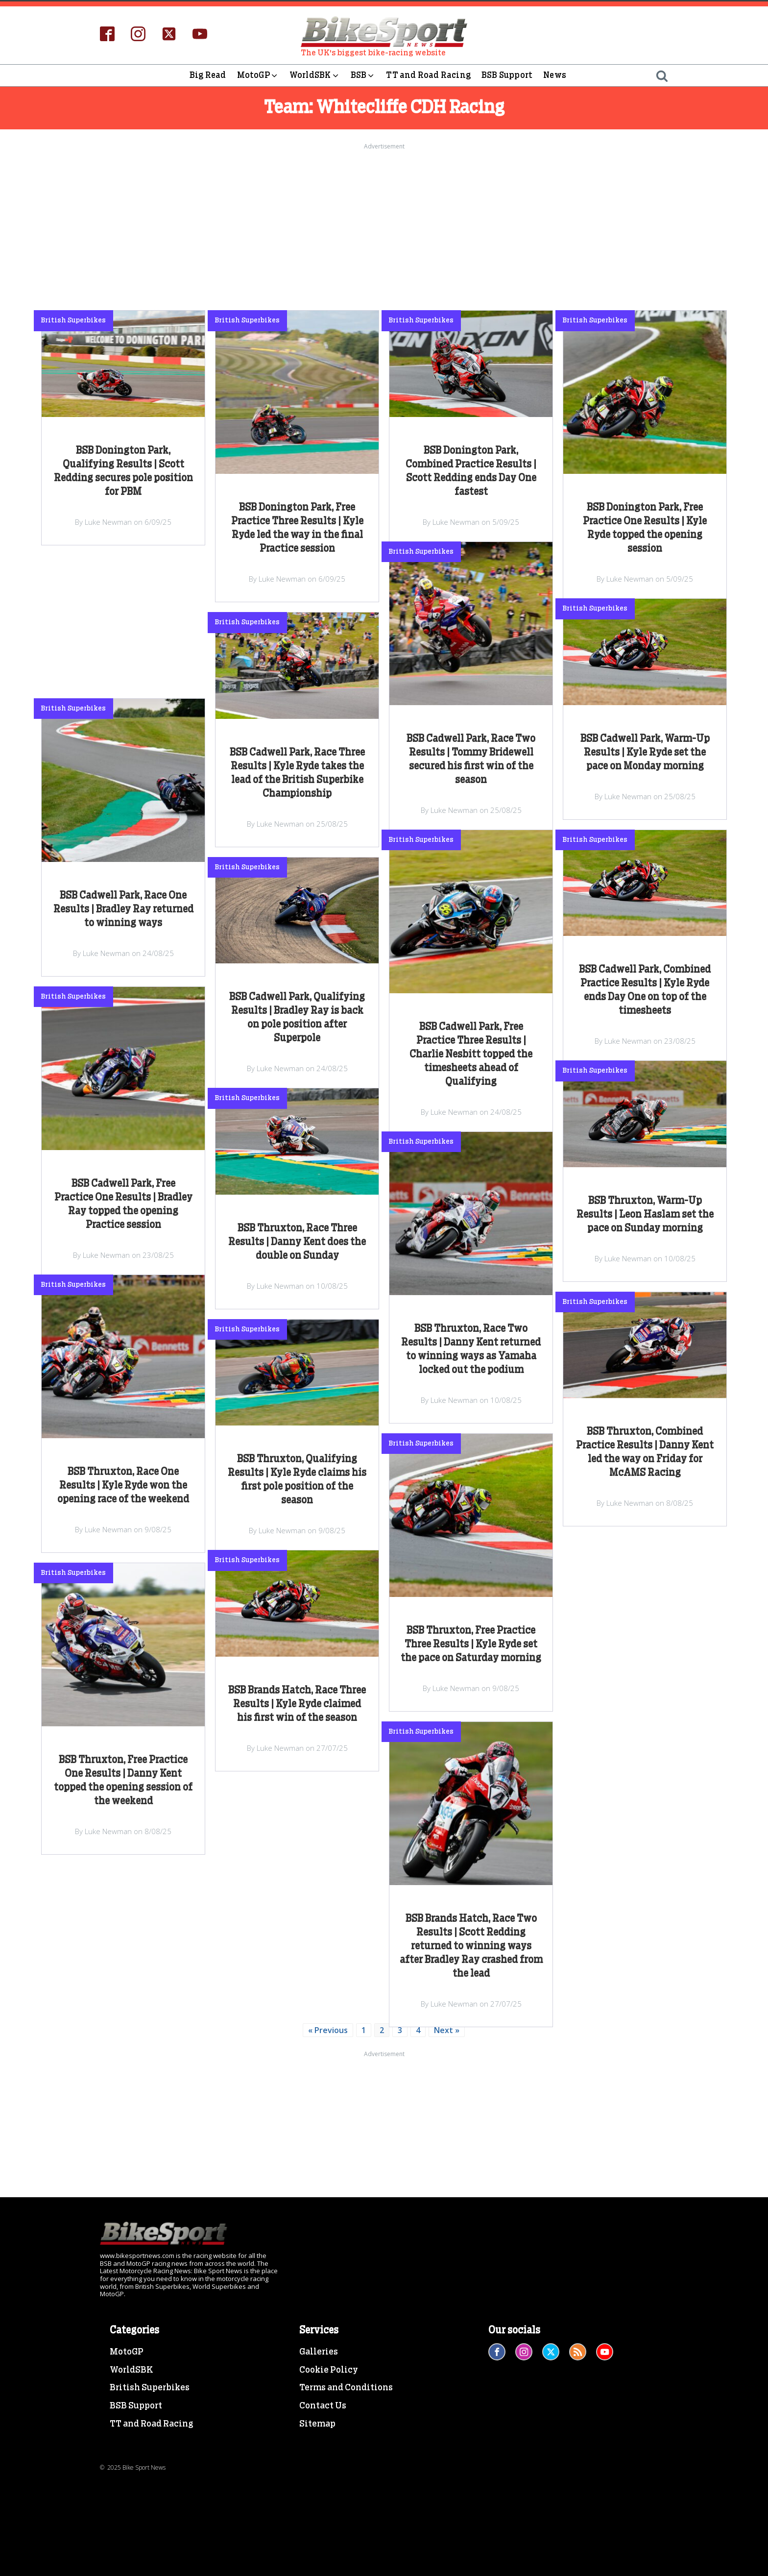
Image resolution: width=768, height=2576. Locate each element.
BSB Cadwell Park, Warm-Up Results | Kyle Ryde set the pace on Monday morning (645, 752)
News (554, 75)
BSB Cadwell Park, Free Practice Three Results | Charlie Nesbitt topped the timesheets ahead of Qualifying (470, 1054)
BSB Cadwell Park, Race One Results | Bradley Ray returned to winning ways (123, 909)
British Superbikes (150, 2387)
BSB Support (506, 75)
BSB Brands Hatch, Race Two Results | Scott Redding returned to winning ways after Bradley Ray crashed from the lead (471, 1946)
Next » (446, 2030)
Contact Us (322, 2406)
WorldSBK (314, 75)
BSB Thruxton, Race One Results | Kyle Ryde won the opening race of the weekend (123, 1485)
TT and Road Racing (428, 75)
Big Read (208, 75)
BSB (363, 75)
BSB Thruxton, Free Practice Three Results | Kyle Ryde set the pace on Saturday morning (471, 1644)
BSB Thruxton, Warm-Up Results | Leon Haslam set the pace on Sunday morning (645, 1214)
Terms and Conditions (346, 2387)
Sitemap (317, 2424)
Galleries (318, 2352)
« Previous (328, 2030)
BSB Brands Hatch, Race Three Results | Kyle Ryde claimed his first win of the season (297, 1704)
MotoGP (258, 75)
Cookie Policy (328, 2370)
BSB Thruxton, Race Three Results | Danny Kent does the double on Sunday (297, 1242)
